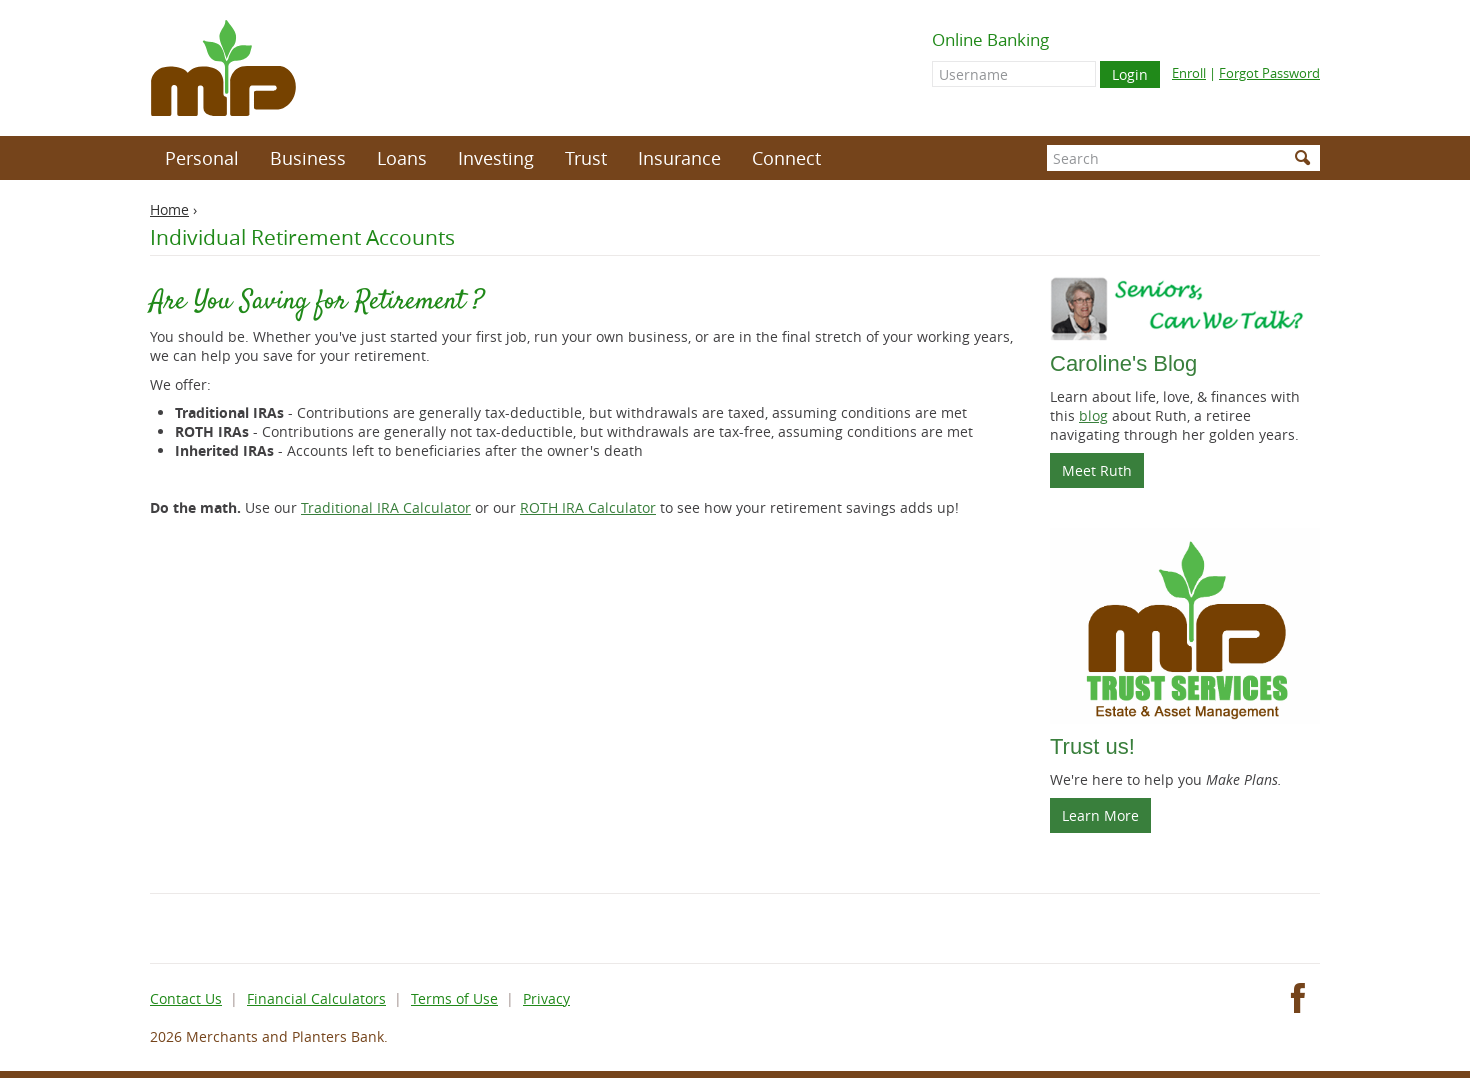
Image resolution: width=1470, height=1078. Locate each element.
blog (1093, 415)
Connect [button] (786, 158)
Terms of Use (454, 998)
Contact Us (186, 998)
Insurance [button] (679, 158)
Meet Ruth (1103, 474)
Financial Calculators (316, 998)
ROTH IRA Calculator (588, 507)
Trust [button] (586, 158)
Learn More (1100, 815)
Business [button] (308, 158)
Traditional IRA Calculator (386, 507)
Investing (496, 158)
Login (1130, 74)
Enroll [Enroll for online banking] (1189, 73)
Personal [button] (202, 158)
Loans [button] (402, 158)
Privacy (546, 998)
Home (169, 209)
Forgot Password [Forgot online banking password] (1269, 73)
